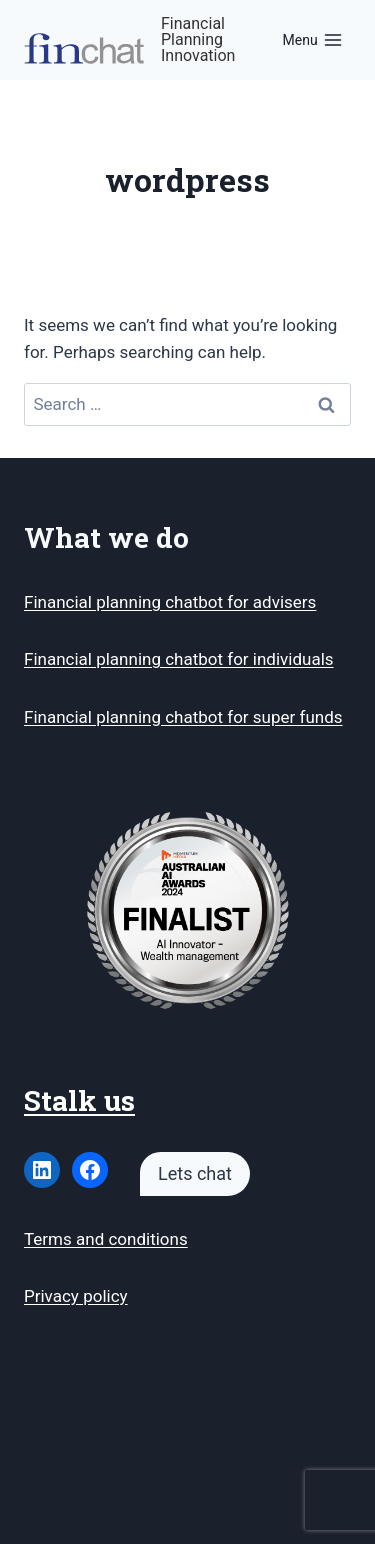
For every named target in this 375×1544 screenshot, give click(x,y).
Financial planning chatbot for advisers (170, 602)
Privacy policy (76, 1296)
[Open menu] (312, 40)
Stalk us (79, 1100)
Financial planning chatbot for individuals (179, 659)
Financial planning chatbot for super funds (183, 717)
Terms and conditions (106, 1239)
